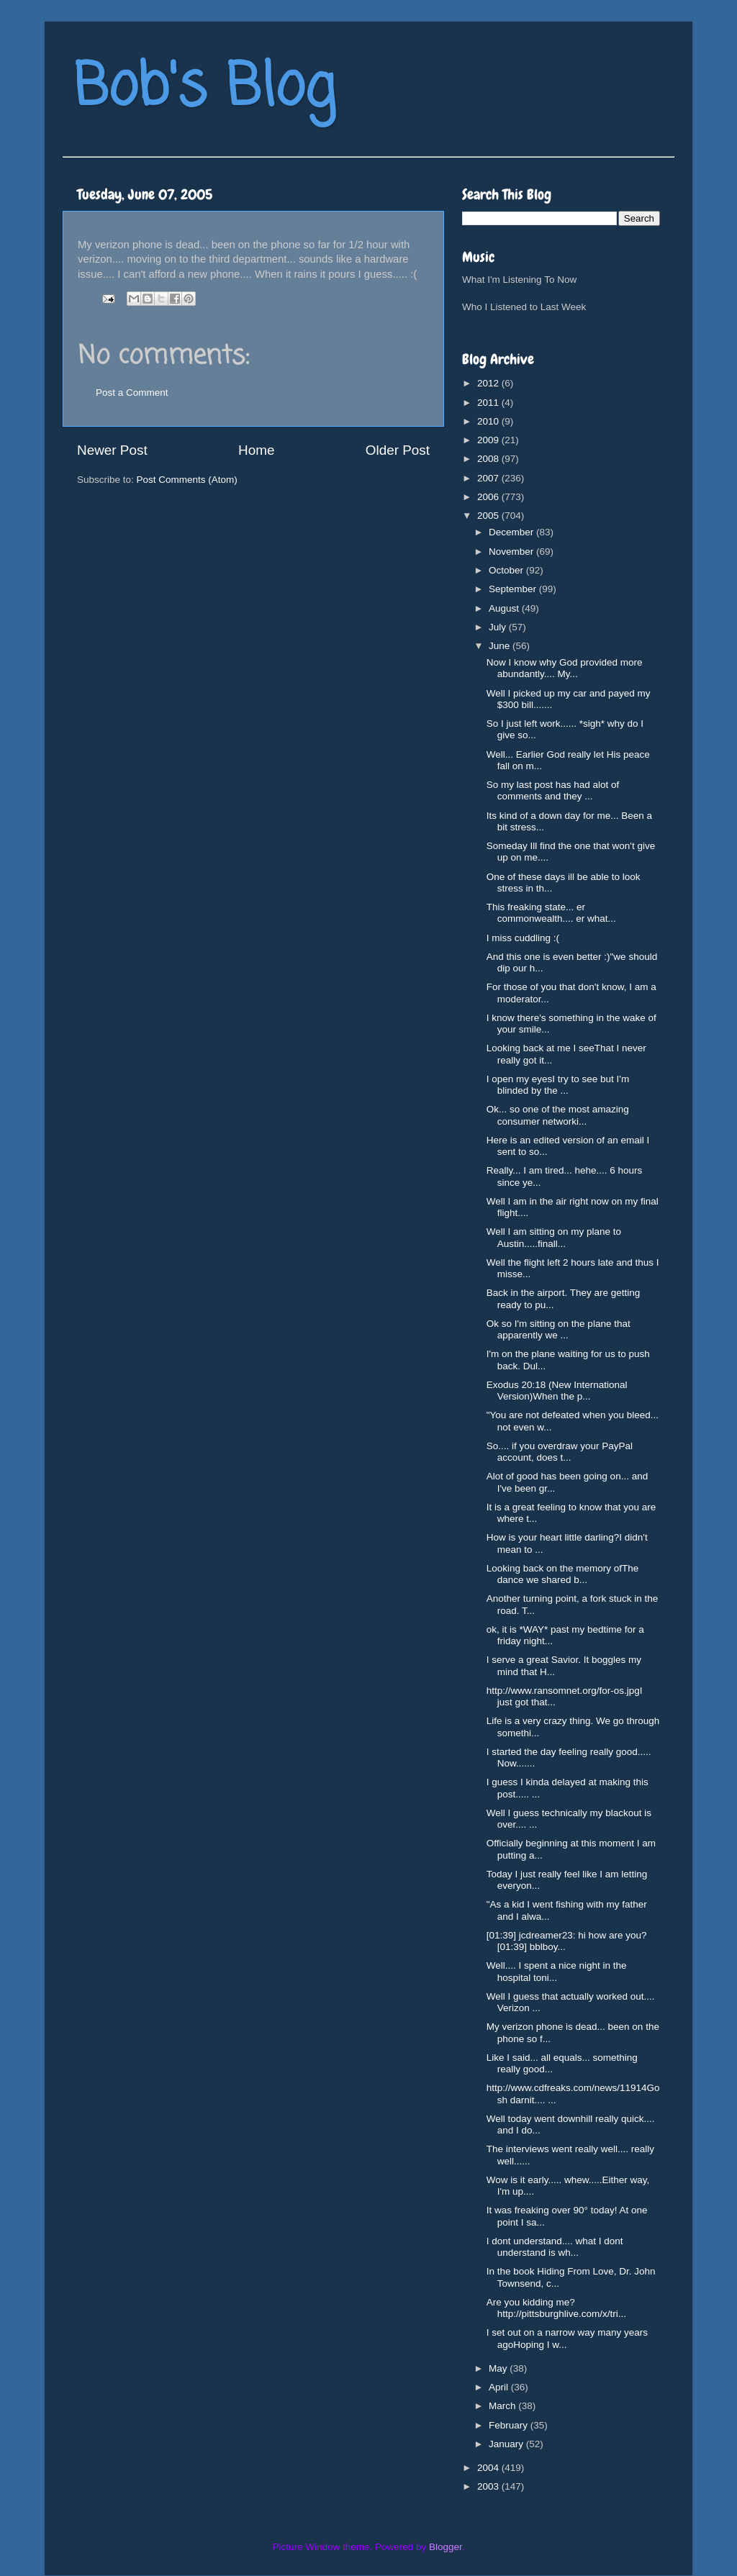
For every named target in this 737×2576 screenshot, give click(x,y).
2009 (489, 440)
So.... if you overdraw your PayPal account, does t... (560, 1452)
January (507, 2444)
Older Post (398, 450)
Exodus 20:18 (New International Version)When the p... (557, 1390)
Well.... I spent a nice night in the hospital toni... (557, 1971)
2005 (489, 515)
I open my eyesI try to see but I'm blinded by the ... (558, 1085)
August (505, 608)
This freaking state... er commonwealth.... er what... (551, 913)
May (499, 2368)
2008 (489, 458)
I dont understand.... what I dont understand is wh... (555, 2247)
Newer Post (112, 450)
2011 (489, 402)
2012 (489, 383)
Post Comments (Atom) (187, 479)
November (512, 551)
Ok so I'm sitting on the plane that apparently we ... (558, 1329)
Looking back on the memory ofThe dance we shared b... (563, 1574)
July (499, 627)
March (503, 2405)
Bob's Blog (204, 88)
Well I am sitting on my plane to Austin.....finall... (554, 1237)
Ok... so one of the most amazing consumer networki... (558, 1115)
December (512, 532)
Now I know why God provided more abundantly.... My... (565, 668)
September (514, 589)
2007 (489, 478)
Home (256, 450)
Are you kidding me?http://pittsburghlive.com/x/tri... (556, 2308)
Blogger (445, 2546)
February (509, 2425)
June (500, 645)
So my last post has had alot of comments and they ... (553, 790)
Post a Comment (132, 392)
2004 (489, 2467)
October (507, 570)
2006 (489, 496)
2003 (489, 2486)
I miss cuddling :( (523, 938)
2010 (489, 421)
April (500, 2387)
